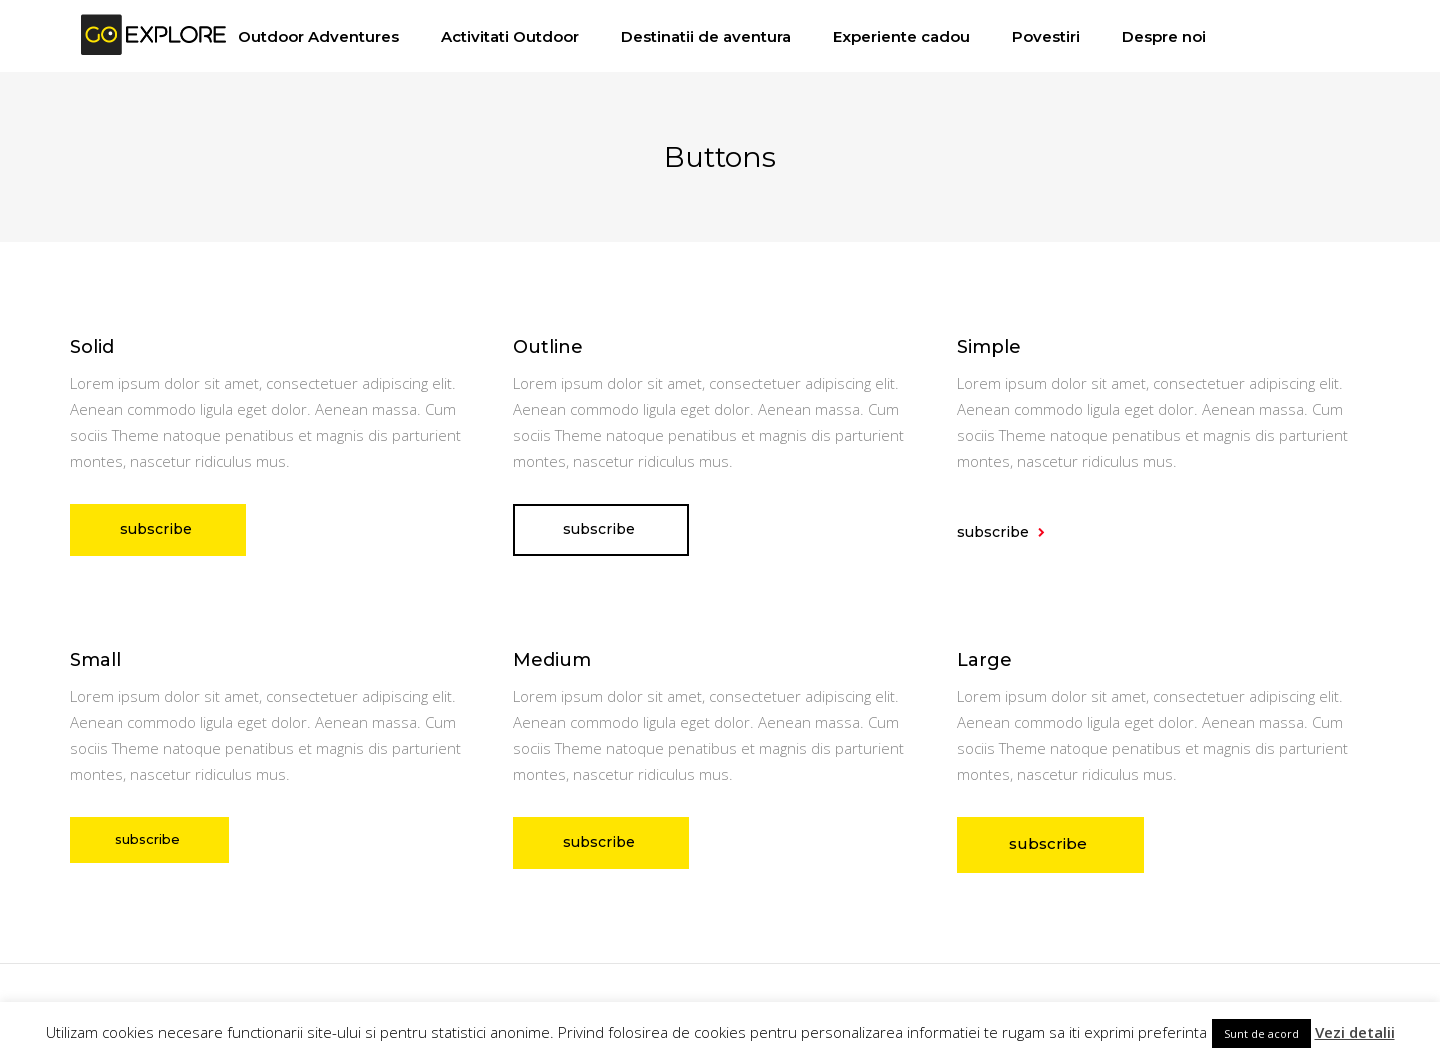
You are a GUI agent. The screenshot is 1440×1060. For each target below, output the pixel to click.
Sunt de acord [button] (1261, 1033)
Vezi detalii (1355, 1032)
